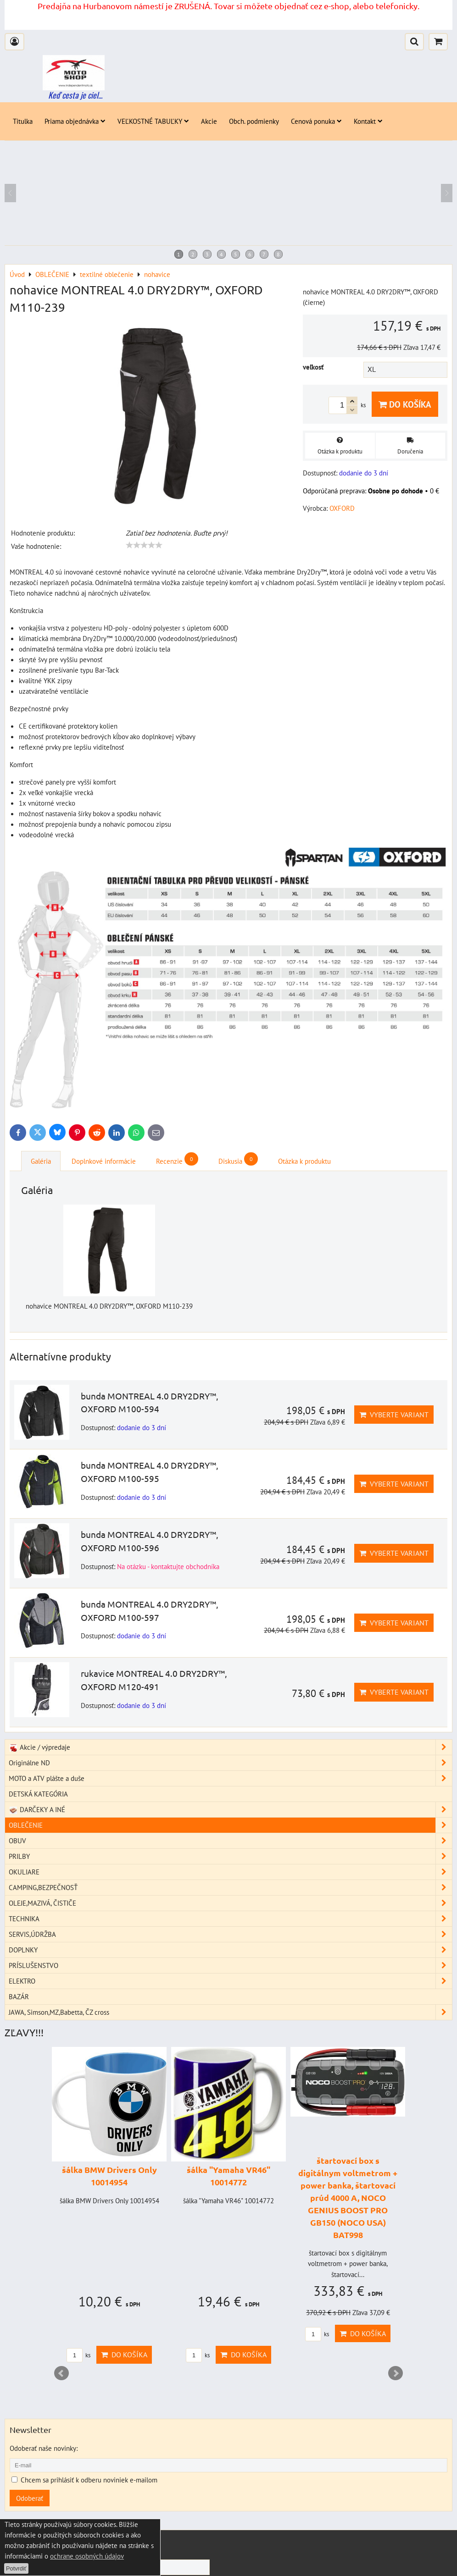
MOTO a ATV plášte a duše (230, 1789)
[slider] (144, 545)
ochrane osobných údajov (87, 2555)
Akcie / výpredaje (230, 1757)
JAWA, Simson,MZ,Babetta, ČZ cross (230, 2022)
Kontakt (368, 121)
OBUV (230, 1851)
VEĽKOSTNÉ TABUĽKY (153, 121)
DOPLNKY (230, 1960)
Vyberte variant (394, 1425)
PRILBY (230, 1866)
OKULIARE (230, 1882)
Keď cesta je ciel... (75, 95)
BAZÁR (19, 2007)
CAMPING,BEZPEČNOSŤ (230, 1898)
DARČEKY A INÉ (230, 1820)
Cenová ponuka (316, 121)
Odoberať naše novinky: (44, 2458)
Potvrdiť (16, 2568)
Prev (61, 2384)
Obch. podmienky (254, 121)
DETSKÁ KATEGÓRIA (38, 1804)
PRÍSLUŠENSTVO (230, 1976)
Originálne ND (230, 1773)
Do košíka (405, 404)
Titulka (23, 121)
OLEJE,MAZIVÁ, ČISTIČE (230, 1913)
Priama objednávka (75, 121)
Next (395, 2384)
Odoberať (29, 2508)
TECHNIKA (230, 1929)
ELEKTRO (230, 1991)
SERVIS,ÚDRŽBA (230, 1944)
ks (78, 2366)
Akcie (209, 121)
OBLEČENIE (230, 1835)
